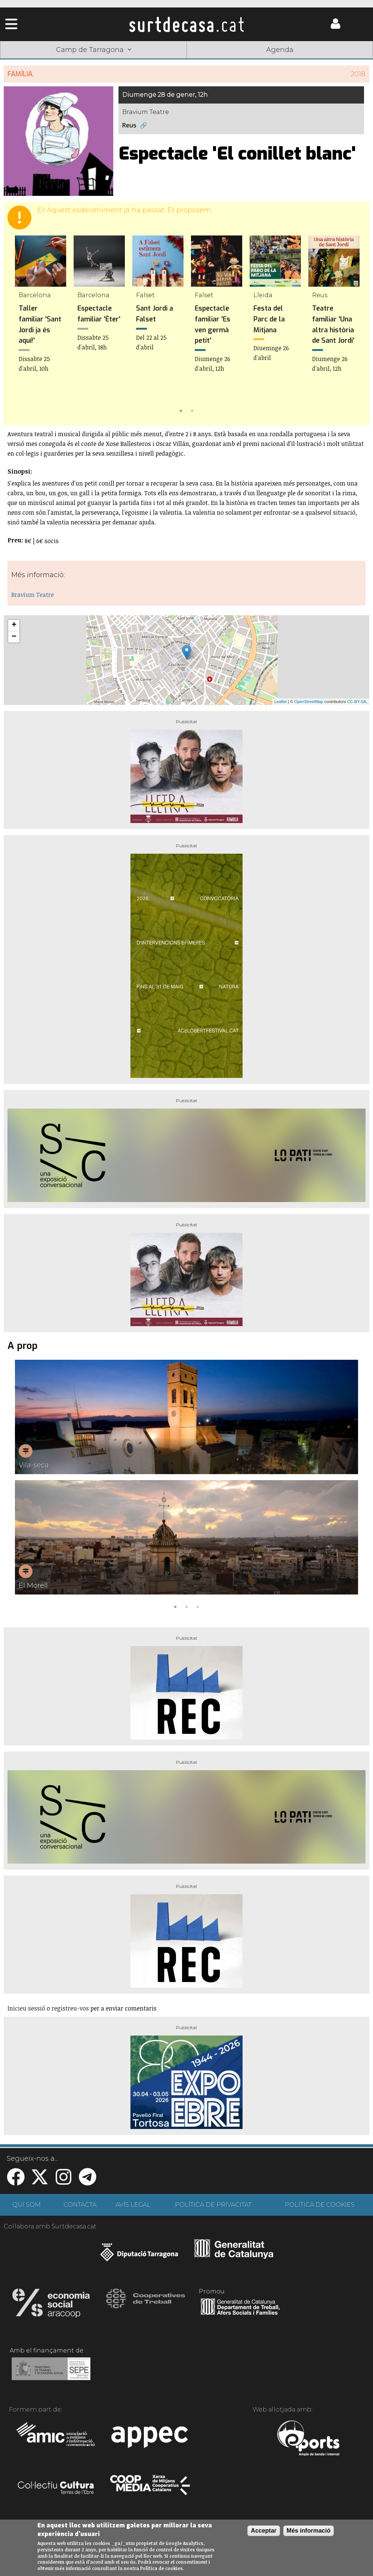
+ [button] (14, 625)
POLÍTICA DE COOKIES (320, 2204)
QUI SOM (26, 2204)
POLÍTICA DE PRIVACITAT (213, 2204)
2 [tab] (192, 410)
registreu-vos (70, 2008)
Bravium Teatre (32, 595)
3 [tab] (197, 1606)
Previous (20, 325)
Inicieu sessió (26, 2008)
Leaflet (280, 701)
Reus (129, 125)
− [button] (14, 637)
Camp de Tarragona (93, 50)
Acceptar (263, 2530)
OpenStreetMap (308, 701)
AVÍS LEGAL (133, 2204)
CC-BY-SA (356, 701)
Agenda (279, 50)
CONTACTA (80, 2204)
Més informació (308, 2530)
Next (353, 325)
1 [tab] (181, 410)
